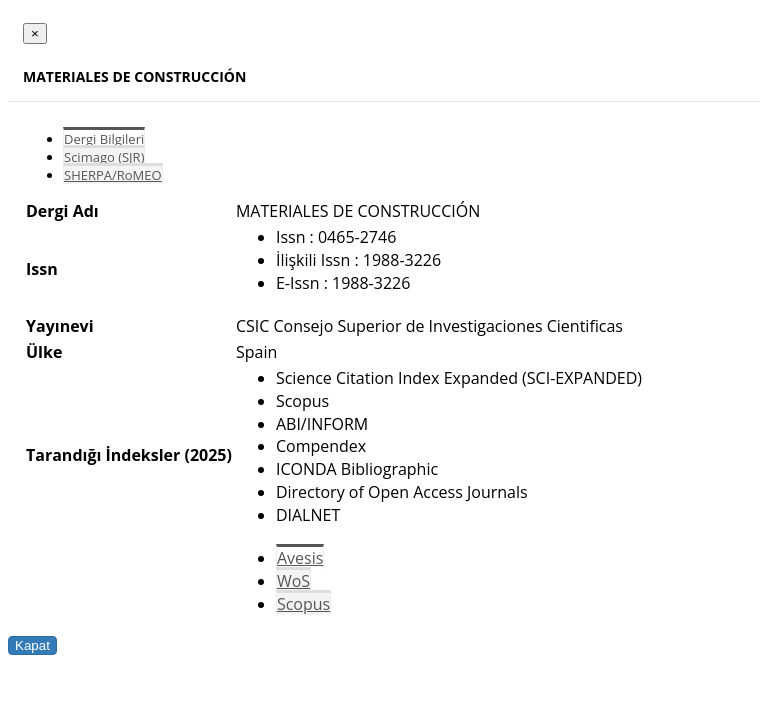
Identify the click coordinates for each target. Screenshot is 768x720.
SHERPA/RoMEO (113, 175)
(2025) (207, 455)
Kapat (32, 645)
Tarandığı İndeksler (103, 455)
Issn (42, 269)
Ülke (44, 352)
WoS (293, 581)
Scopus (303, 604)
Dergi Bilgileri (104, 139)
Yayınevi (60, 326)
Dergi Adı (62, 211)
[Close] (35, 33)
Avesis (300, 558)
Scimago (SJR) (104, 157)
